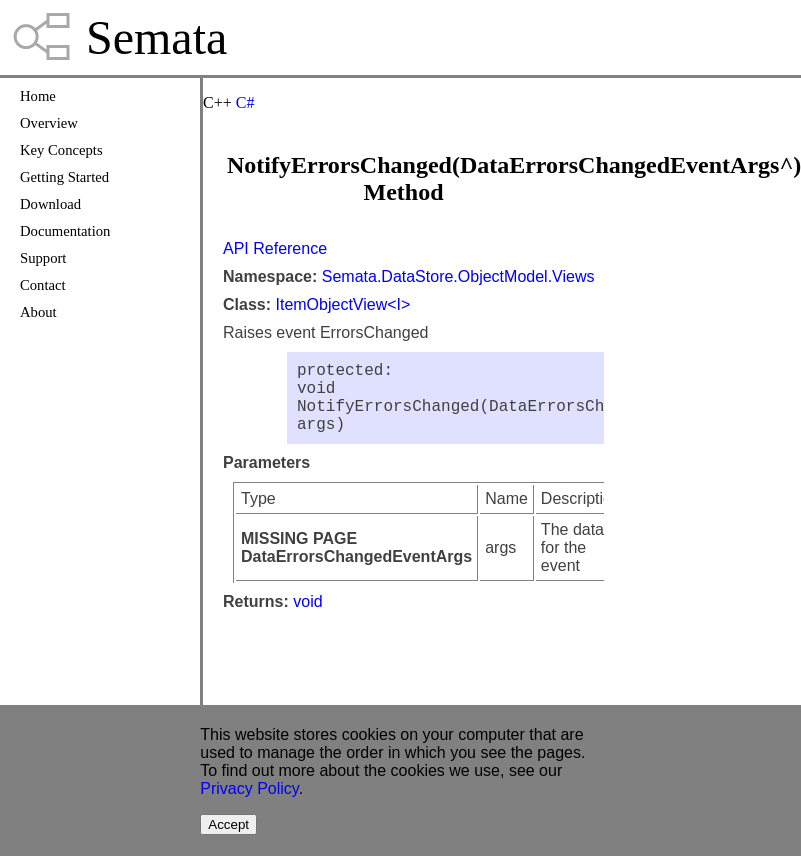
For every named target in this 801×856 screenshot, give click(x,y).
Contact (43, 285)
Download (50, 204)
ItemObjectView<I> (342, 304)
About (38, 312)
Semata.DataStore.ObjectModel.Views (458, 276)
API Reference (275, 248)
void (307, 617)
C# (245, 102)
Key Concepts (61, 150)
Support (43, 258)
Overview (49, 123)
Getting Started (64, 177)
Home (38, 96)
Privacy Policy (249, 788)
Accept (228, 824)
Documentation (65, 231)
